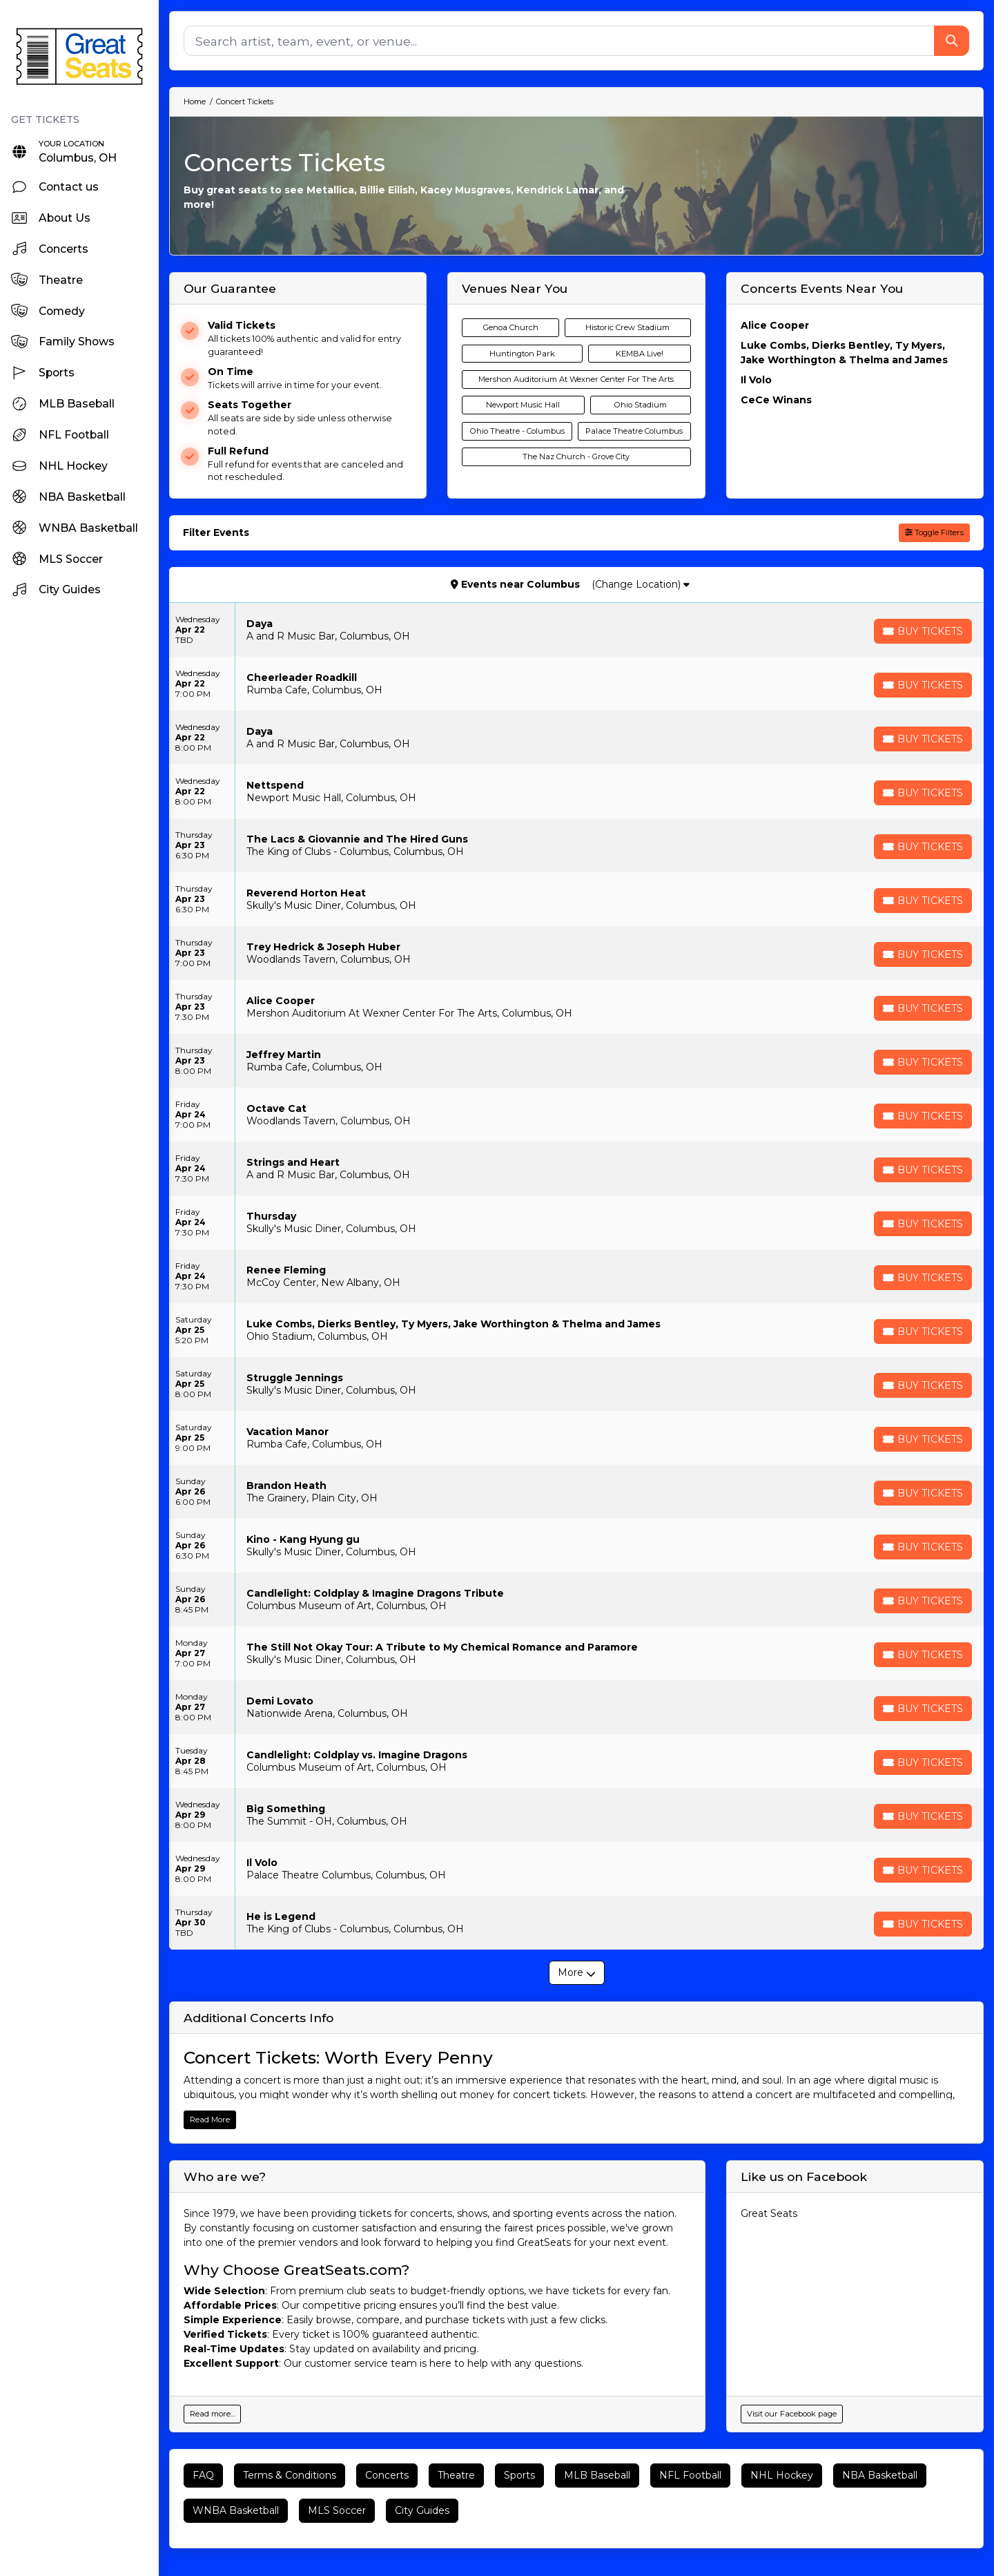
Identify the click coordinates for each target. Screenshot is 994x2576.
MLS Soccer (337, 2510)
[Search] (559, 41)
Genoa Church (510, 327)
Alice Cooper (775, 325)
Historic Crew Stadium (627, 327)
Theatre (456, 2475)
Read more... (212, 2414)
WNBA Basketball (236, 2510)
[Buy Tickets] (923, 631)
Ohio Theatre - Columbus (517, 431)
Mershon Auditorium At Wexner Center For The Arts (576, 379)
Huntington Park (522, 353)
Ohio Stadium (640, 405)
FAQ (203, 2475)
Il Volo (756, 380)
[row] (576, 630)
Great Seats (769, 2213)
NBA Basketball (879, 2475)
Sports (519, 2475)
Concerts (387, 2475)
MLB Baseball (597, 2475)
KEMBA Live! (639, 353)
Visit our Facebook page (792, 2414)
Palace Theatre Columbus (634, 431)
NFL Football (690, 2475)
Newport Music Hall (523, 405)
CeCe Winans (776, 400)
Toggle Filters (934, 532)
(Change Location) (641, 584)
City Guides (422, 2510)
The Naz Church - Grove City (576, 456)
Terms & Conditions (289, 2475)
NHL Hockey (781, 2475)
